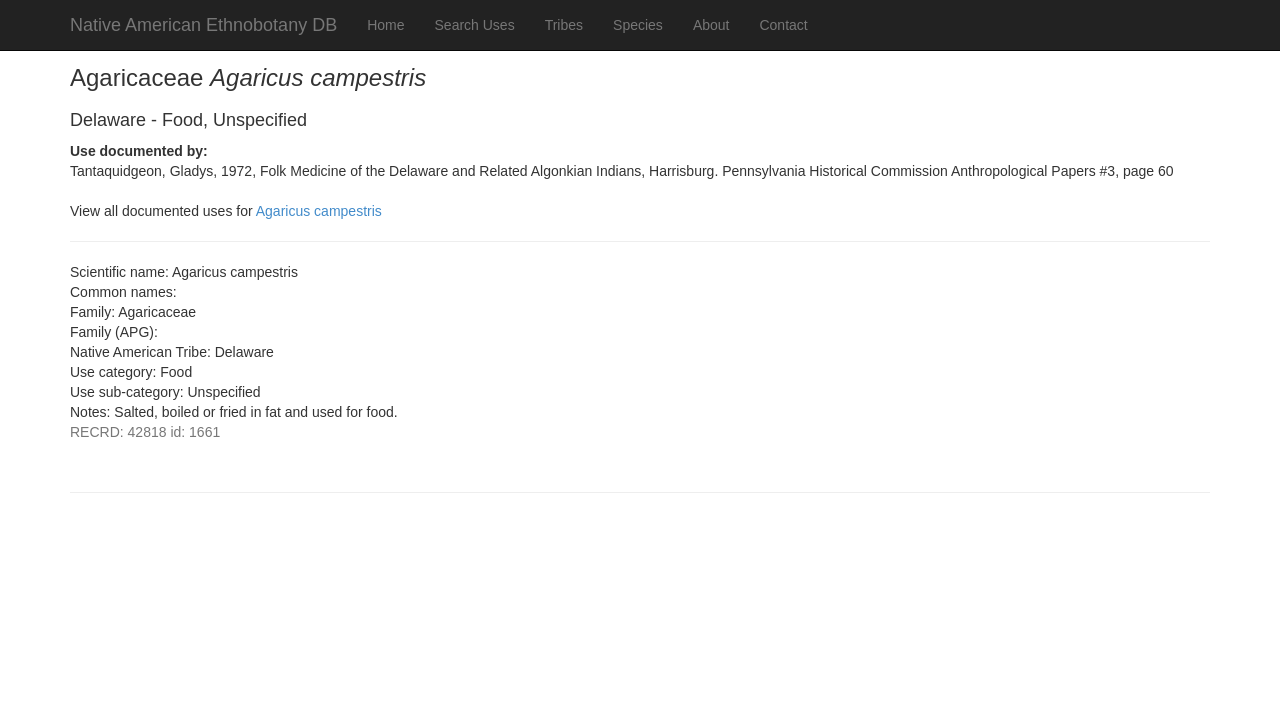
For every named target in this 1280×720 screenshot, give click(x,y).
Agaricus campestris (319, 211)
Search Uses (475, 25)
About (711, 25)
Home (385, 25)
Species (638, 25)
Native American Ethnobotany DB (203, 25)
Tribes (564, 25)
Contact (783, 25)
